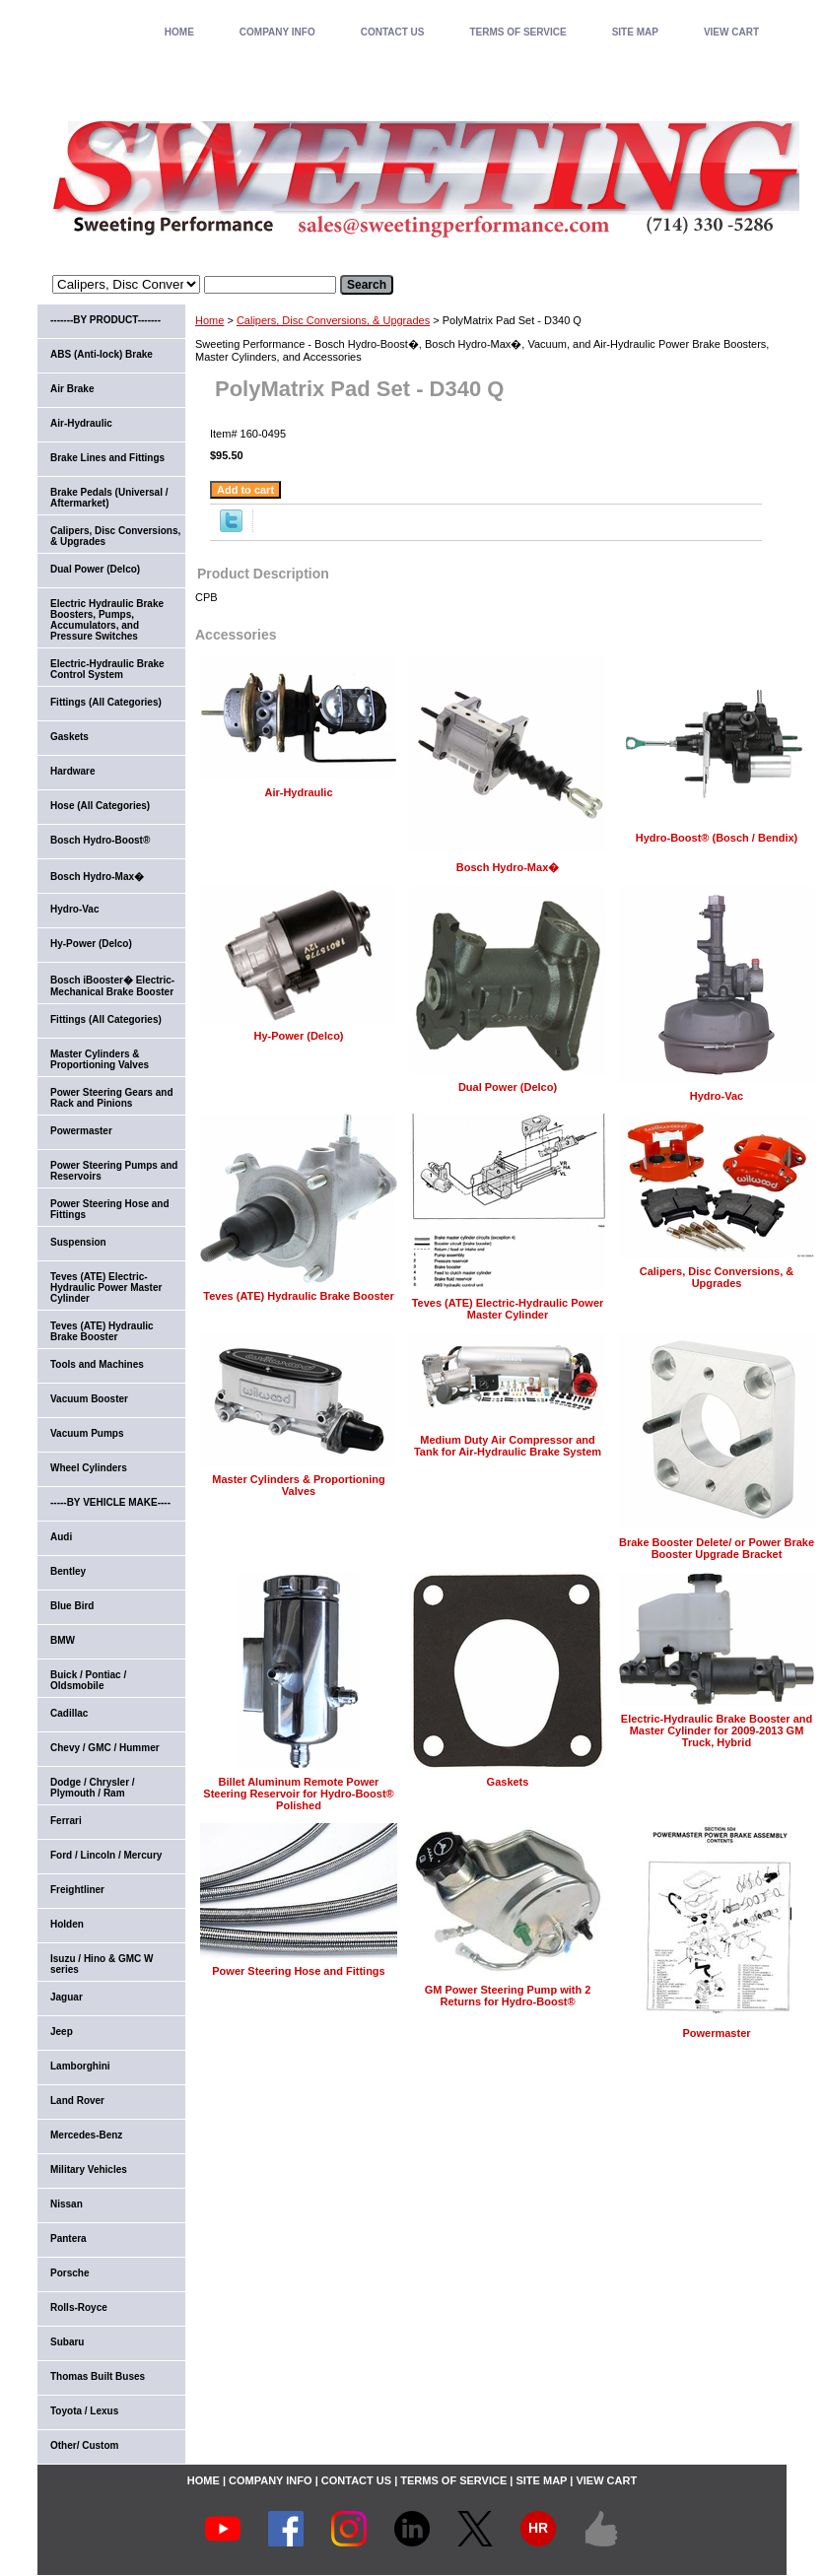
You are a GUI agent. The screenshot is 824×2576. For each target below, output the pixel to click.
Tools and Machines (97, 1364)
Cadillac (69, 1713)
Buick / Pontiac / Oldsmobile (88, 1680)
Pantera (68, 2238)
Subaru (67, 2342)
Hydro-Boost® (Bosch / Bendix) (717, 838)
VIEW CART (731, 32)
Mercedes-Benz (86, 2135)
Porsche (69, 2273)
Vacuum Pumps (86, 1433)
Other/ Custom (84, 2445)
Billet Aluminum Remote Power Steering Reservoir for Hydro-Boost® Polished (298, 1793)
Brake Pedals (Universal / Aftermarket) (109, 497)
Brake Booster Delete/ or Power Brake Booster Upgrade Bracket (716, 1548)
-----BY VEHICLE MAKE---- (110, 1502)
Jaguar (66, 1997)
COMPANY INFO (277, 32)
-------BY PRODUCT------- (105, 319)
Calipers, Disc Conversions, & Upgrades (333, 320)
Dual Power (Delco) (507, 1087)
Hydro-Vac (716, 1096)
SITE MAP (635, 32)
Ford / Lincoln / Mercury (106, 1855)
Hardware (73, 771)
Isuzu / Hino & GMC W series (101, 1964)
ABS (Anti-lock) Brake (101, 354)
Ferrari (66, 1820)
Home (209, 320)
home (179, 32)
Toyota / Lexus (84, 2411)
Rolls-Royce (78, 2307)
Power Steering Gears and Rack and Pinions (111, 1098)
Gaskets (508, 1782)
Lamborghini (80, 2066)
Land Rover (77, 2100)
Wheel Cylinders (88, 1467)
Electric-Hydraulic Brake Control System (107, 669)
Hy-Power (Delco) (298, 1036)
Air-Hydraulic (298, 792)
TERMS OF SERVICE (517, 32)
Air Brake (72, 388)
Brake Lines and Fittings (107, 457)
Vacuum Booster (89, 1398)
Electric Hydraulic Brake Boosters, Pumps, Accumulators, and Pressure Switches (107, 620)
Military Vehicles (88, 2169)
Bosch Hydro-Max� (508, 867)
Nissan (66, 2204)
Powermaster (716, 2033)
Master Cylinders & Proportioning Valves (298, 1485)
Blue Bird (72, 1605)
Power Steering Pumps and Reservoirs (113, 1171)
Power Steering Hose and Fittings (298, 1971)
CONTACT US (393, 32)
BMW (62, 1640)
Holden (67, 1924)
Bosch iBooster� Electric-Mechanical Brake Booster (112, 986)
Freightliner (77, 1889)
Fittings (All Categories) (106, 702)
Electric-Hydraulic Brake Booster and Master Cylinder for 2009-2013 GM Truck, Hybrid (716, 1730)
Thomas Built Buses (97, 2376)
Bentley (68, 1571)
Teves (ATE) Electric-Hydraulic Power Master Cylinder (508, 1309)
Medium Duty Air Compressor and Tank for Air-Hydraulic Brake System (507, 1445)
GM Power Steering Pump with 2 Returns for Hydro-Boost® (508, 1995)
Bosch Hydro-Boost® (100, 840)
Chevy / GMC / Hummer (105, 1747)
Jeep (61, 2031)
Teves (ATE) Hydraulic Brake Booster (298, 1296)
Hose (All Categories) (100, 805)
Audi (61, 1536)
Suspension (78, 1242)
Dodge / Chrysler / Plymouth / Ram (92, 1787)
